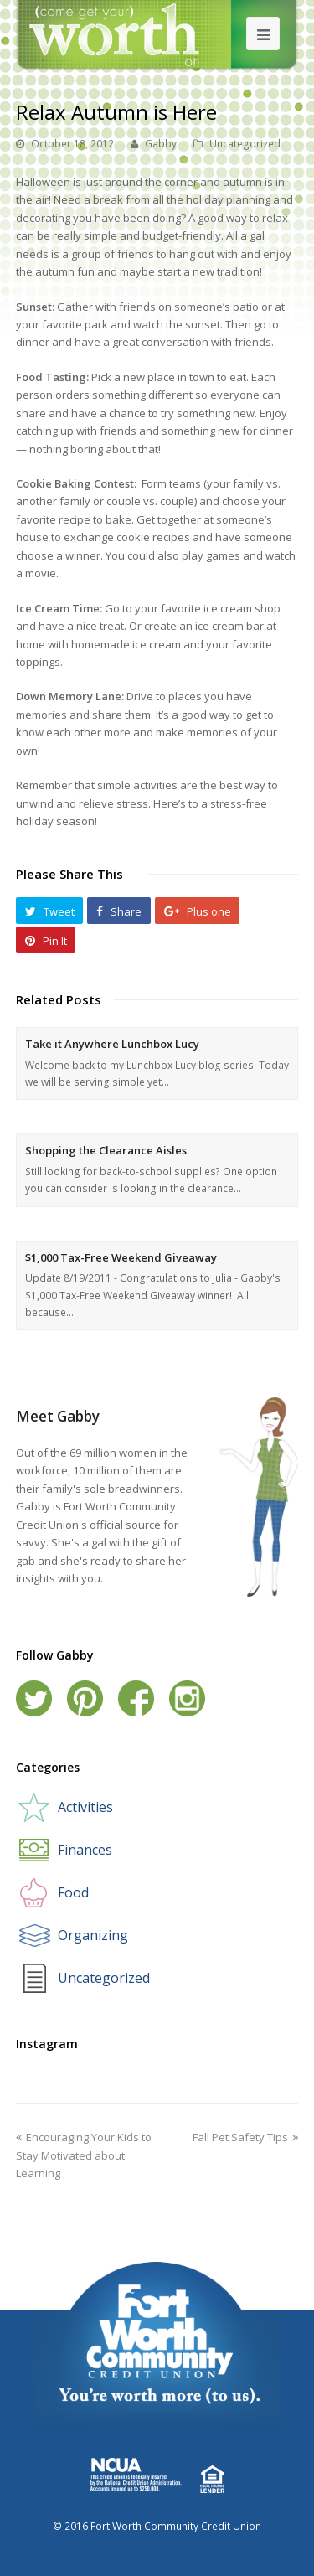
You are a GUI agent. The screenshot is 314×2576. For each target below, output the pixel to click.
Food (73, 1892)
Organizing (93, 1935)
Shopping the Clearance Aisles (106, 1150)
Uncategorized (245, 144)
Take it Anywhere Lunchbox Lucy (112, 1043)
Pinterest (85, 1698)
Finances (85, 1849)
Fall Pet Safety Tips (245, 2137)
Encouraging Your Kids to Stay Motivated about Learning (84, 2155)
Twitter (34, 1698)
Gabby (161, 144)
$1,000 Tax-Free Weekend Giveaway (121, 1257)
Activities (85, 1807)
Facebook (136, 1698)
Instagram (187, 1698)
